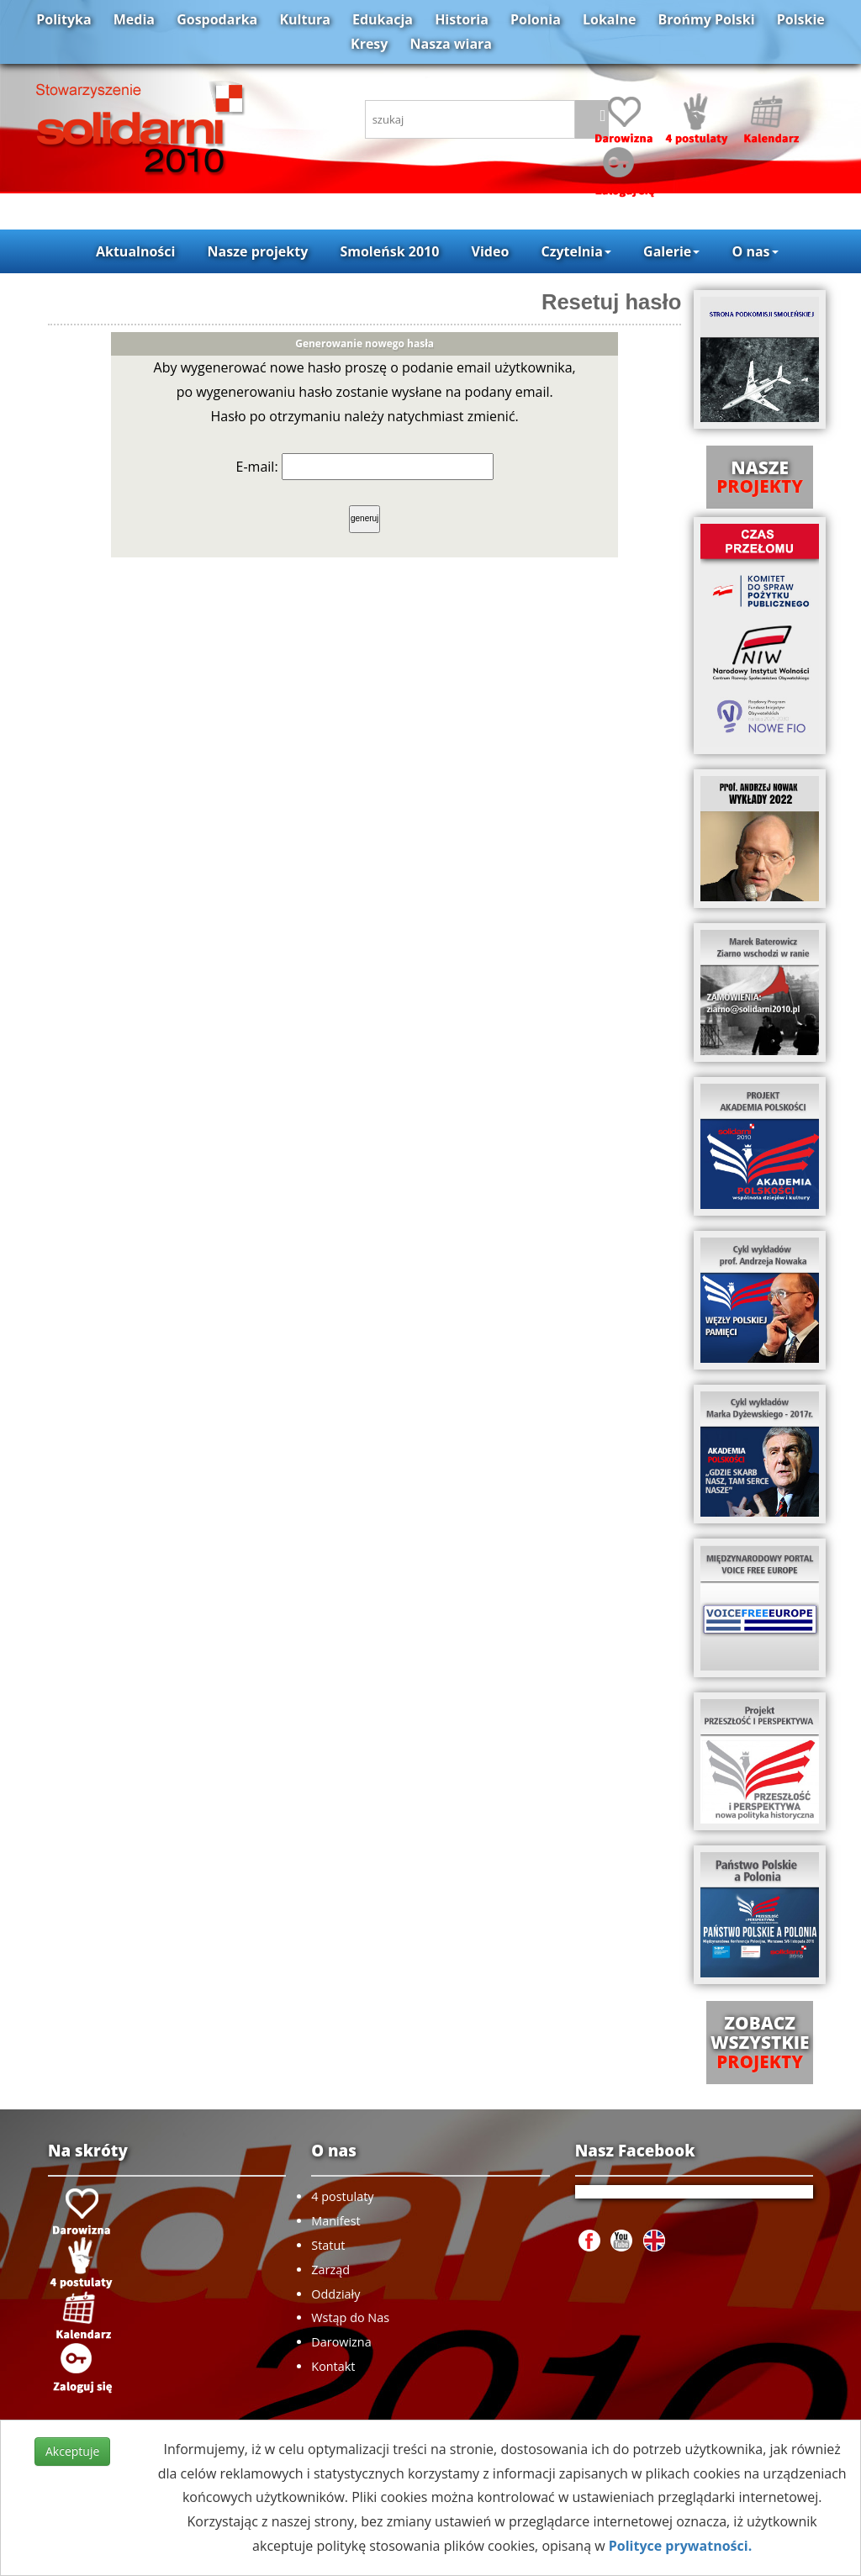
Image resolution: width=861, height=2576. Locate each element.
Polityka (63, 19)
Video (491, 251)
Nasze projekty (258, 251)
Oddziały (335, 2294)
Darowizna (341, 2342)
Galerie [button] (671, 251)
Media (134, 19)
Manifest (335, 2221)
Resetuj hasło (611, 302)
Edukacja (382, 19)
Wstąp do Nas (350, 2317)
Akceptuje (72, 2451)
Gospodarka (217, 19)
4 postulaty (342, 2196)
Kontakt (333, 2366)
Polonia (535, 19)
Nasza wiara (451, 43)
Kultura (304, 19)
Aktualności (135, 251)
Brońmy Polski (706, 19)
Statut (328, 2245)
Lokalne (609, 19)
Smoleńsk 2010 (389, 251)
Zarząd (330, 2270)
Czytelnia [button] (575, 251)
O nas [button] (755, 251)
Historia (462, 19)
